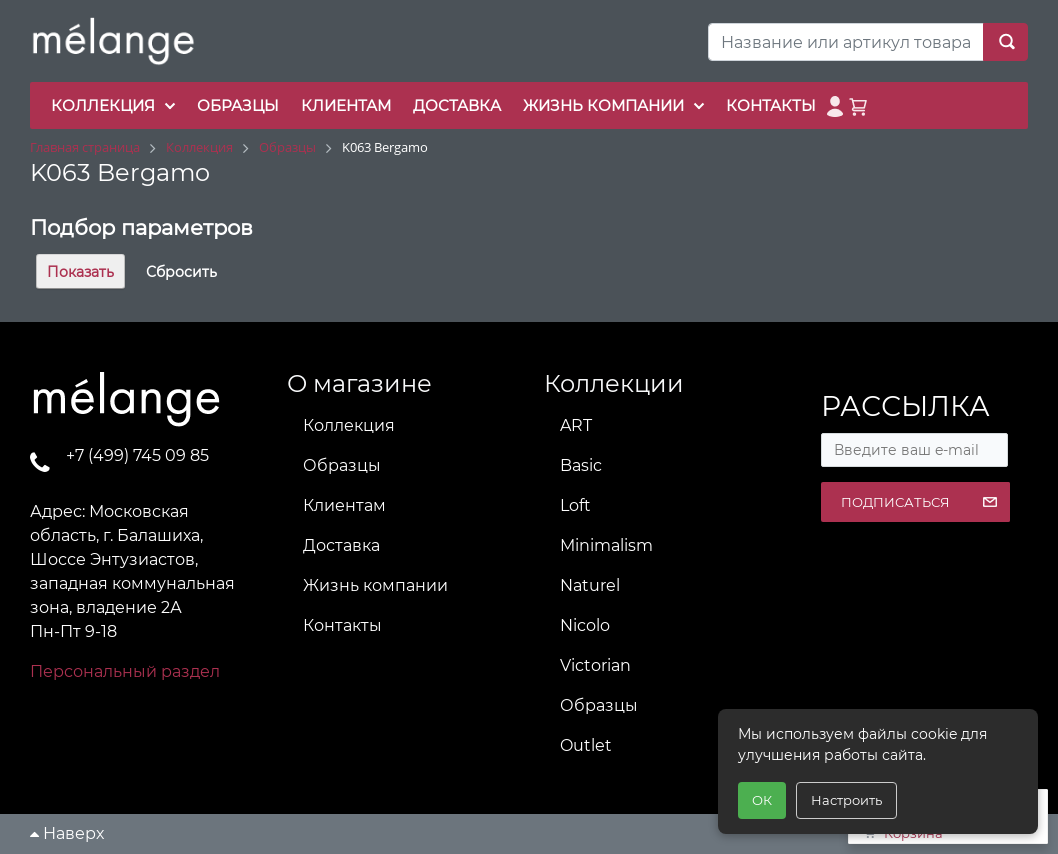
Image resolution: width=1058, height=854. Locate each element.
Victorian (595, 665)
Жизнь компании (375, 585)
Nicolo (585, 625)
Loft (575, 505)
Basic (581, 465)
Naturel (590, 585)
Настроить (846, 800)
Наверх (67, 833)
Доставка (341, 545)
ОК (762, 800)
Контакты (342, 625)
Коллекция (349, 425)
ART (576, 425)
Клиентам (344, 505)
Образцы (342, 465)
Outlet (586, 745)
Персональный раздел (125, 671)
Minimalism (606, 545)
